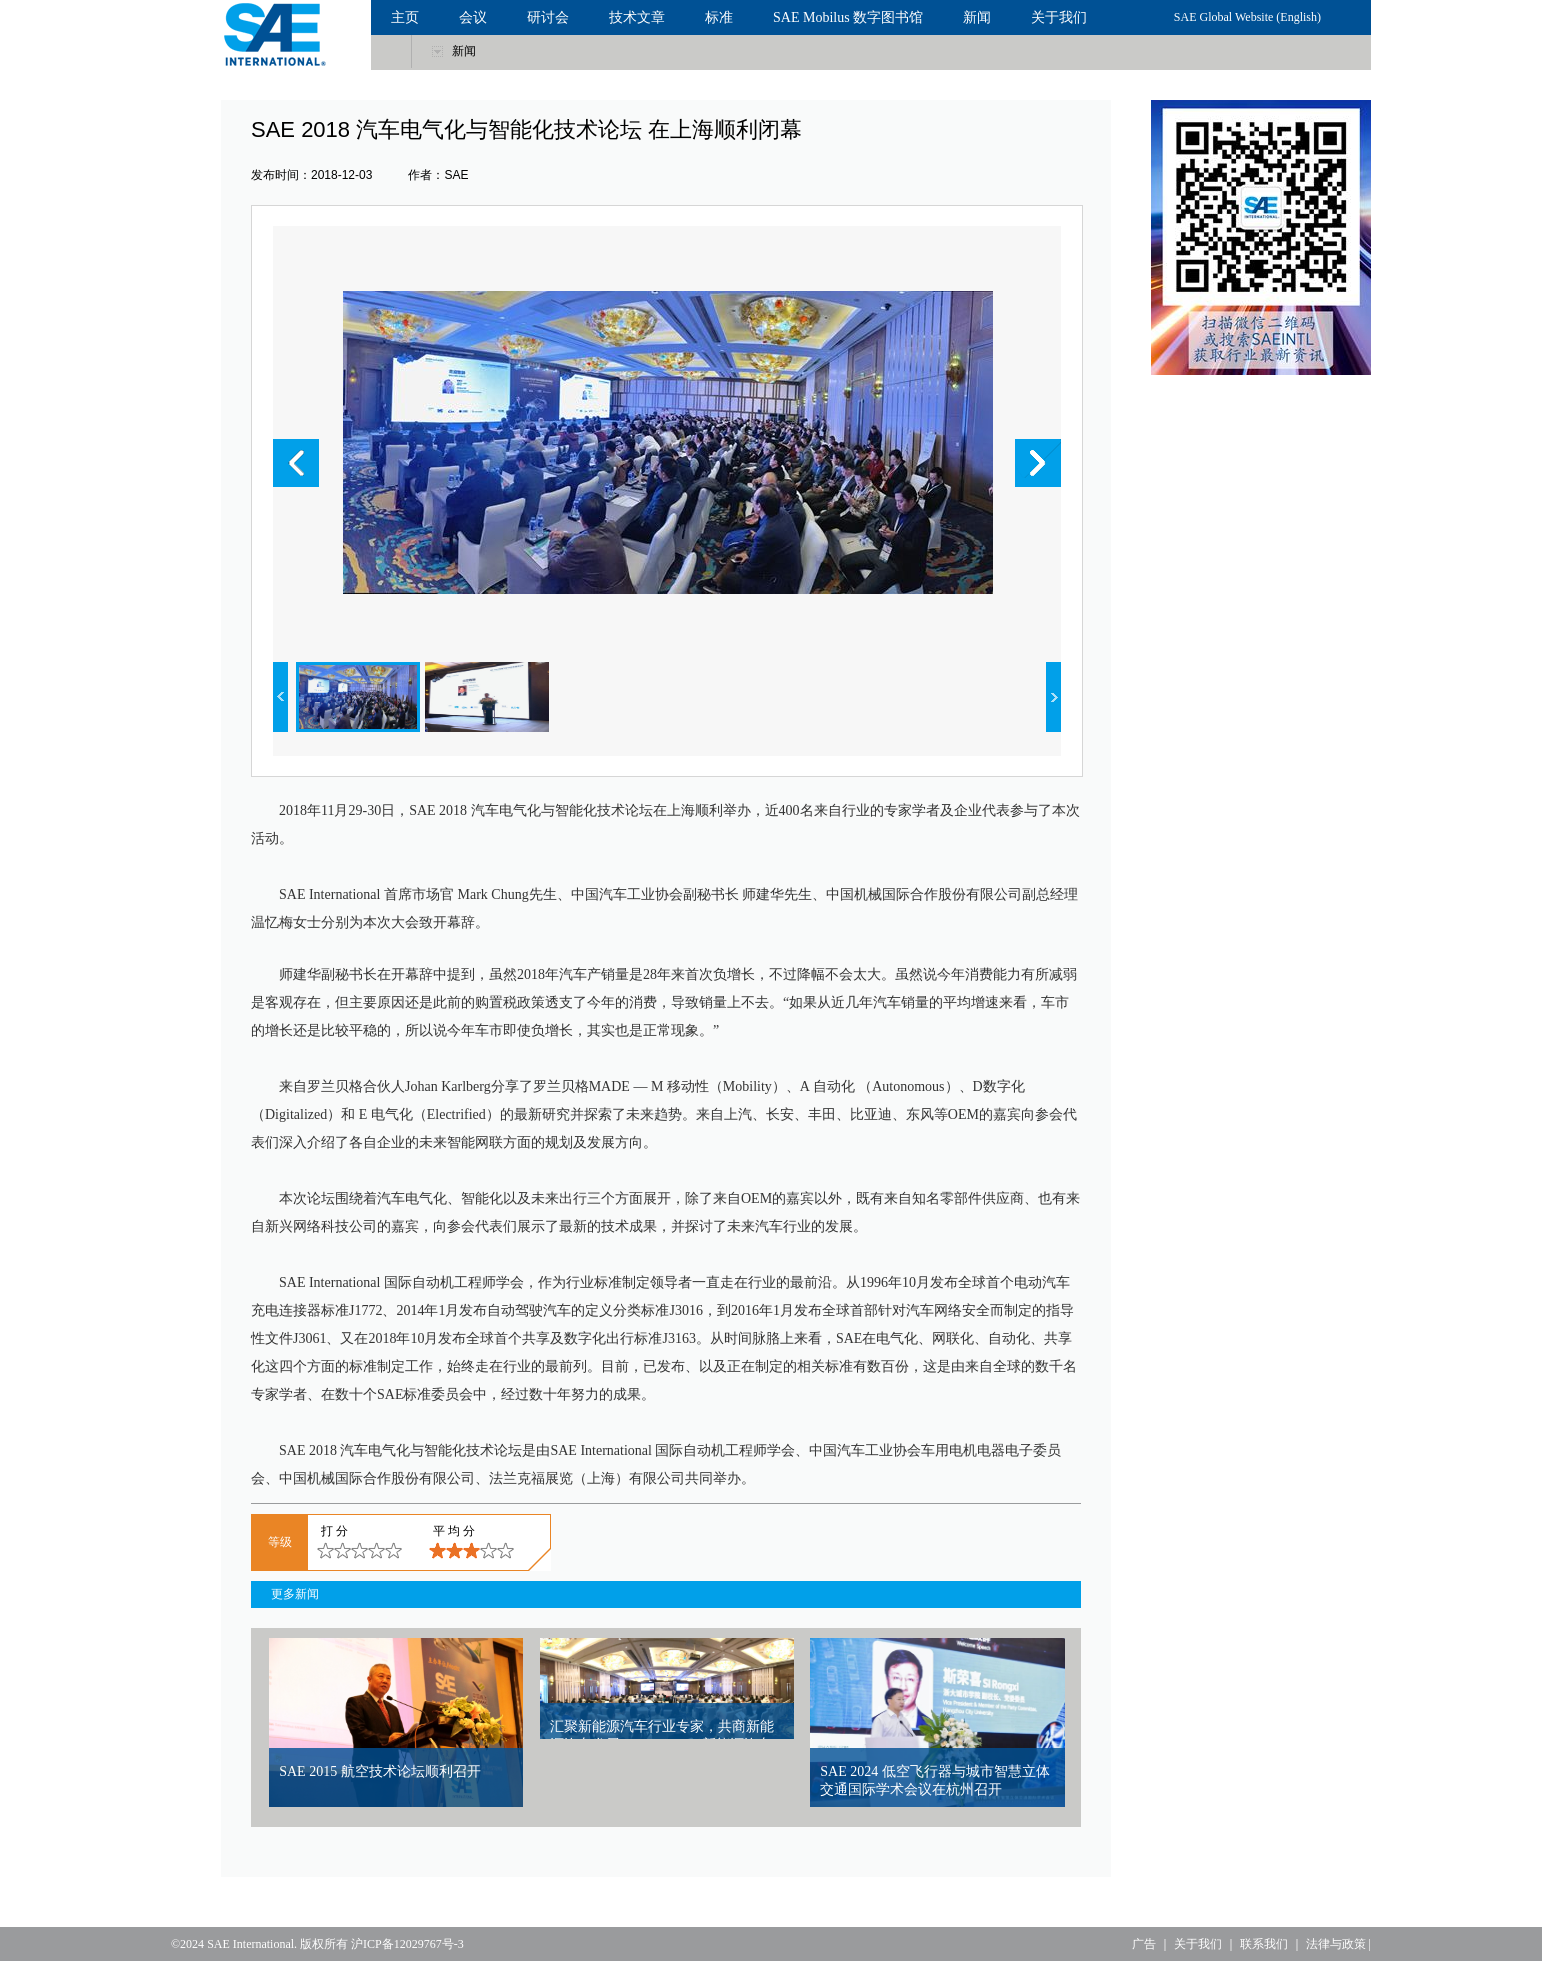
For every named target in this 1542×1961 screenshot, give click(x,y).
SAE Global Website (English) (1247, 17)
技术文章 (637, 17)
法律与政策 (1336, 1944)
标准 (719, 17)
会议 (473, 17)
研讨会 (548, 17)
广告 (1144, 1944)
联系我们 (1264, 1944)
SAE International (250, 1944)
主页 (405, 17)
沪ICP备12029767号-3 (407, 1944)
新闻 (977, 17)
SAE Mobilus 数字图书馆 (848, 17)
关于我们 (1059, 17)
